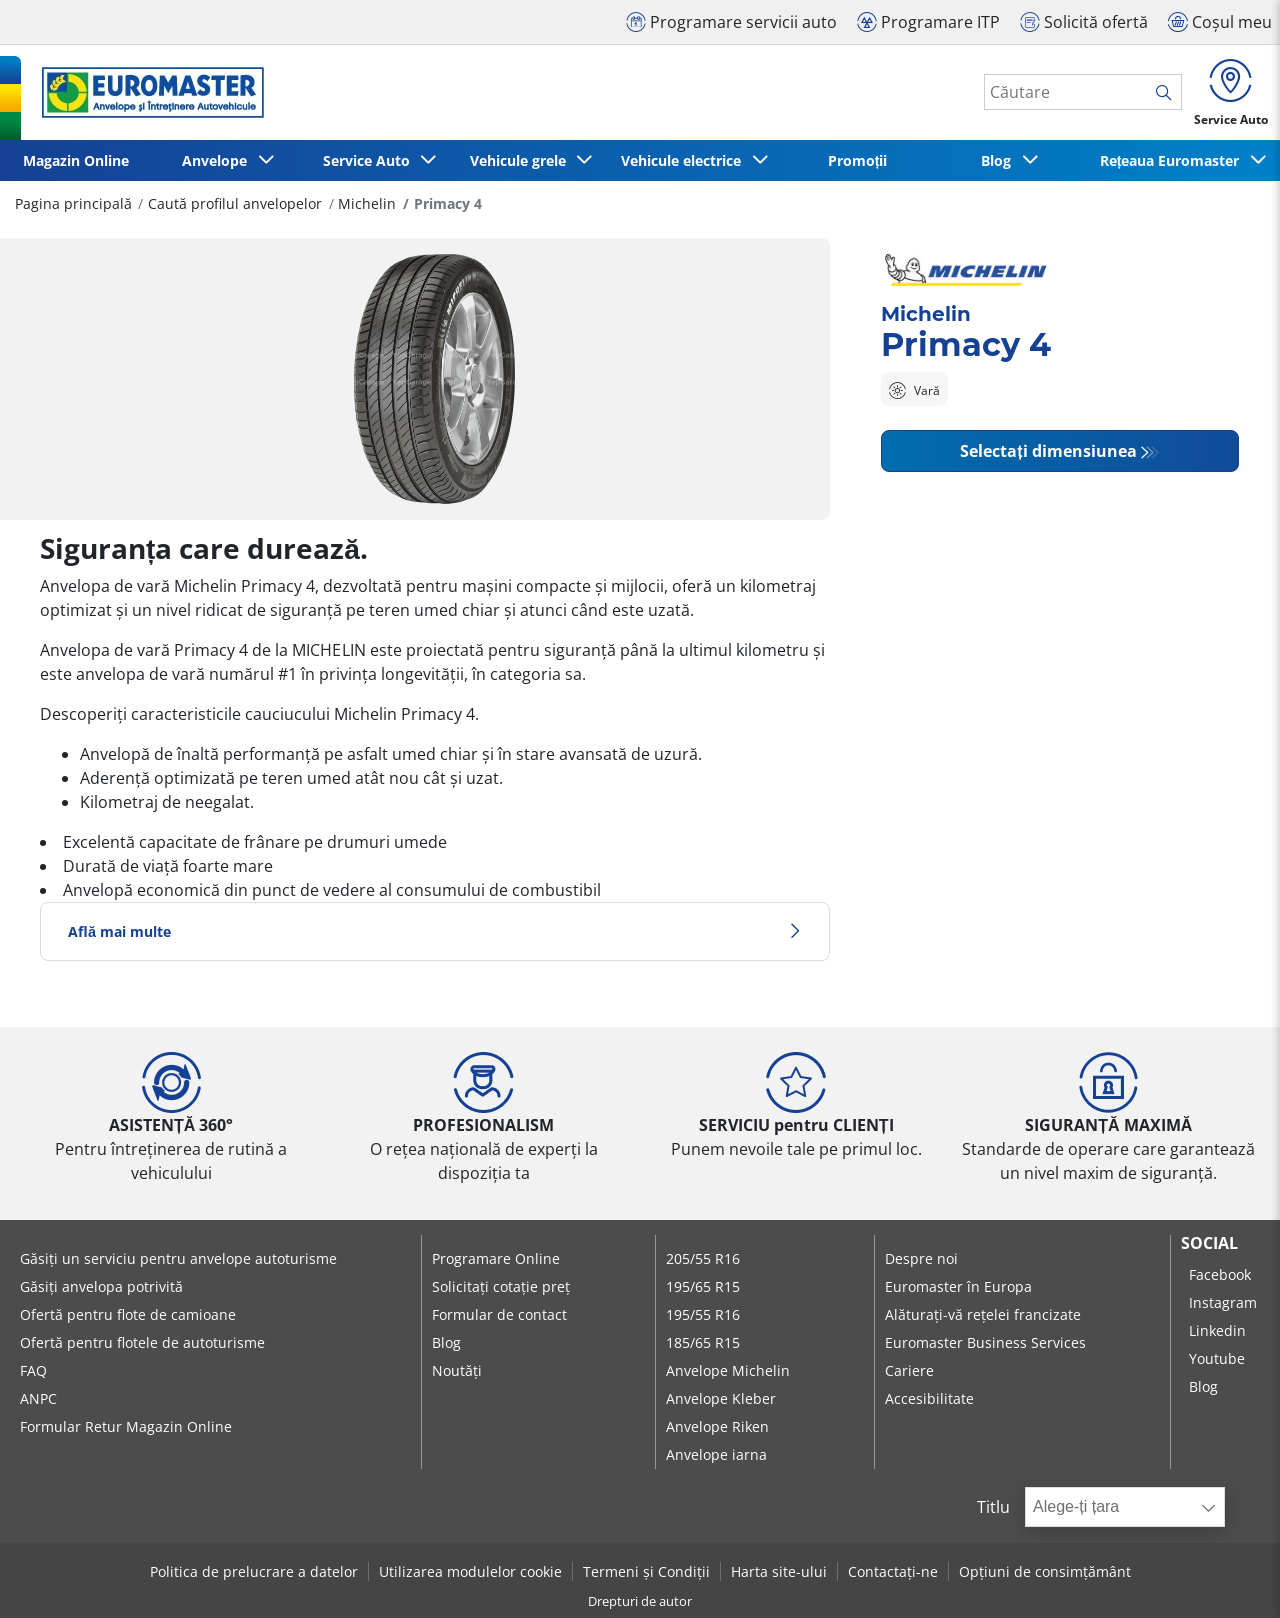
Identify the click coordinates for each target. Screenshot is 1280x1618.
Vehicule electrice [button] (685, 160)
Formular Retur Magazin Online (126, 1426)
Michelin (367, 203)
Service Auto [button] (370, 160)
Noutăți (457, 1370)
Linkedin (1217, 1330)
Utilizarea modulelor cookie (470, 1571)
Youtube (1217, 1358)
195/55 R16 (703, 1314)
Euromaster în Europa (958, 1286)
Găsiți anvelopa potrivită (101, 1286)
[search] (1168, 93)
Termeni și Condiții (646, 1571)
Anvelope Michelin (728, 1370)
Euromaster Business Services (985, 1342)
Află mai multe (435, 931)
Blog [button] (1000, 160)
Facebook (1220, 1274)
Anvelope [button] (218, 160)
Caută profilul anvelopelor (235, 203)
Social (1209, 1243)
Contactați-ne (893, 1571)
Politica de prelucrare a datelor (254, 1571)
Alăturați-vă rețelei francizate (983, 1314)
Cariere (909, 1370)
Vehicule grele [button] (522, 160)
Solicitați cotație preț (501, 1286)
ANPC (38, 1398)
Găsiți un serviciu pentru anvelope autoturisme (178, 1258)
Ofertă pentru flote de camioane (128, 1314)
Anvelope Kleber (721, 1398)
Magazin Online (76, 160)
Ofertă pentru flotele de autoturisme (142, 1342)
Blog (446, 1342)
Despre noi (921, 1258)
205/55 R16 (703, 1258)
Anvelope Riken (717, 1426)
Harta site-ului (779, 1571)
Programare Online (496, 1258)
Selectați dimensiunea (1048, 451)
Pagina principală (73, 203)
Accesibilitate (929, 1398)
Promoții (858, 160)
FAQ (33, 1370)
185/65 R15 (703, 1342)
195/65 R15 (703, 1286)
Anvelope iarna (716, 1454)
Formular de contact (499, 1314)
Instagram (1223, 1302)
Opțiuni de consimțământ (1045, 1571)
